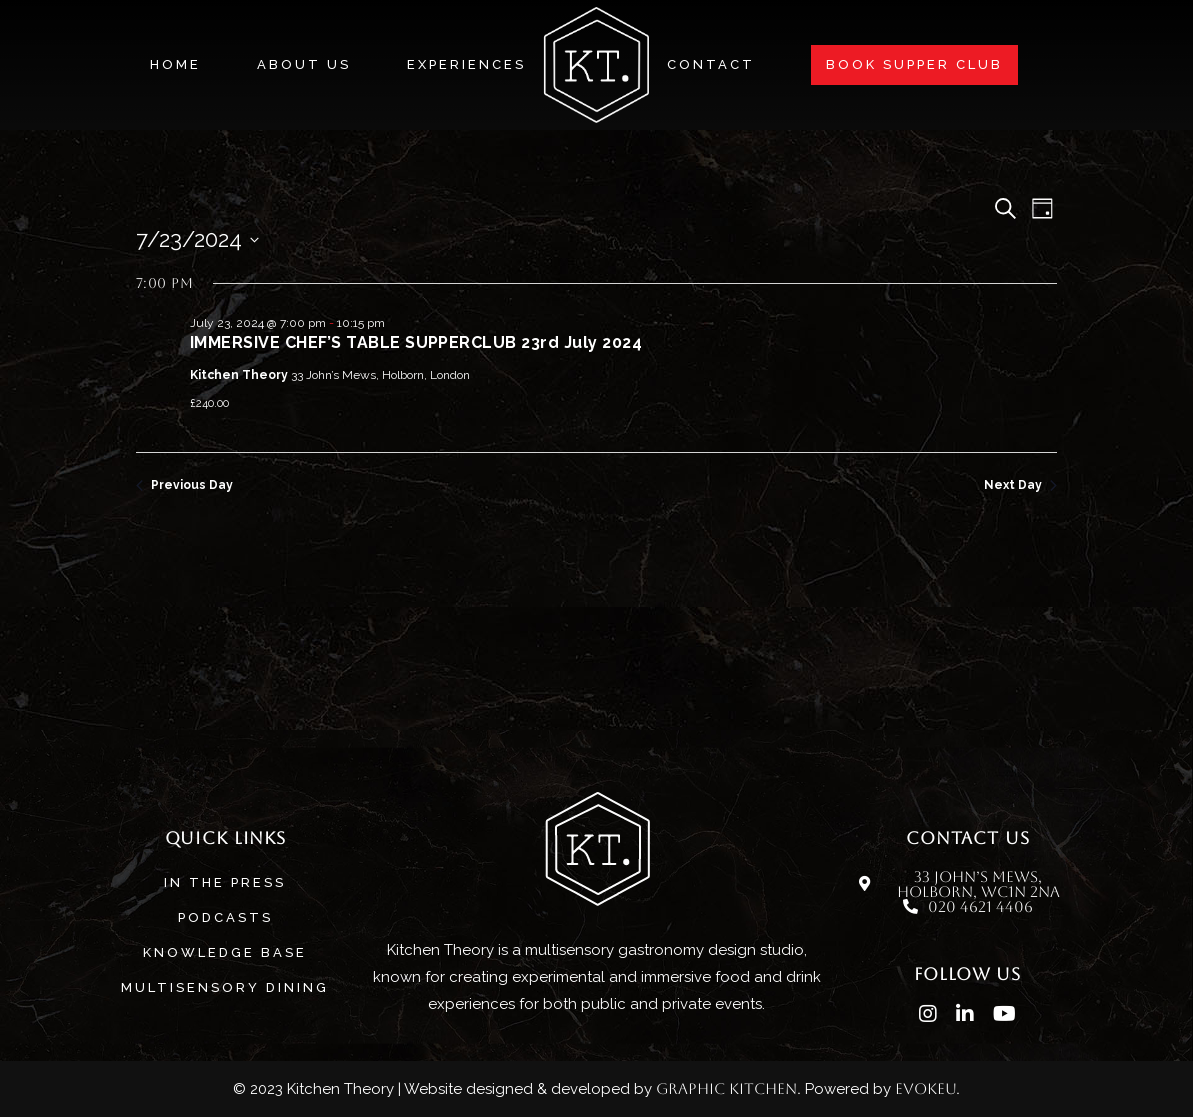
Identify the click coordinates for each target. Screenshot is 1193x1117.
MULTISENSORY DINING (225, 987)
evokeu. (927, 1088)
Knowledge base (225, 952)
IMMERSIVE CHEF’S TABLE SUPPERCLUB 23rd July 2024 (416, 342)
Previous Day (184, 485)
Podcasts (225, 917)
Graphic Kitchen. (728, 1088)
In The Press (225, 882)
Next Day (1020, 485)
